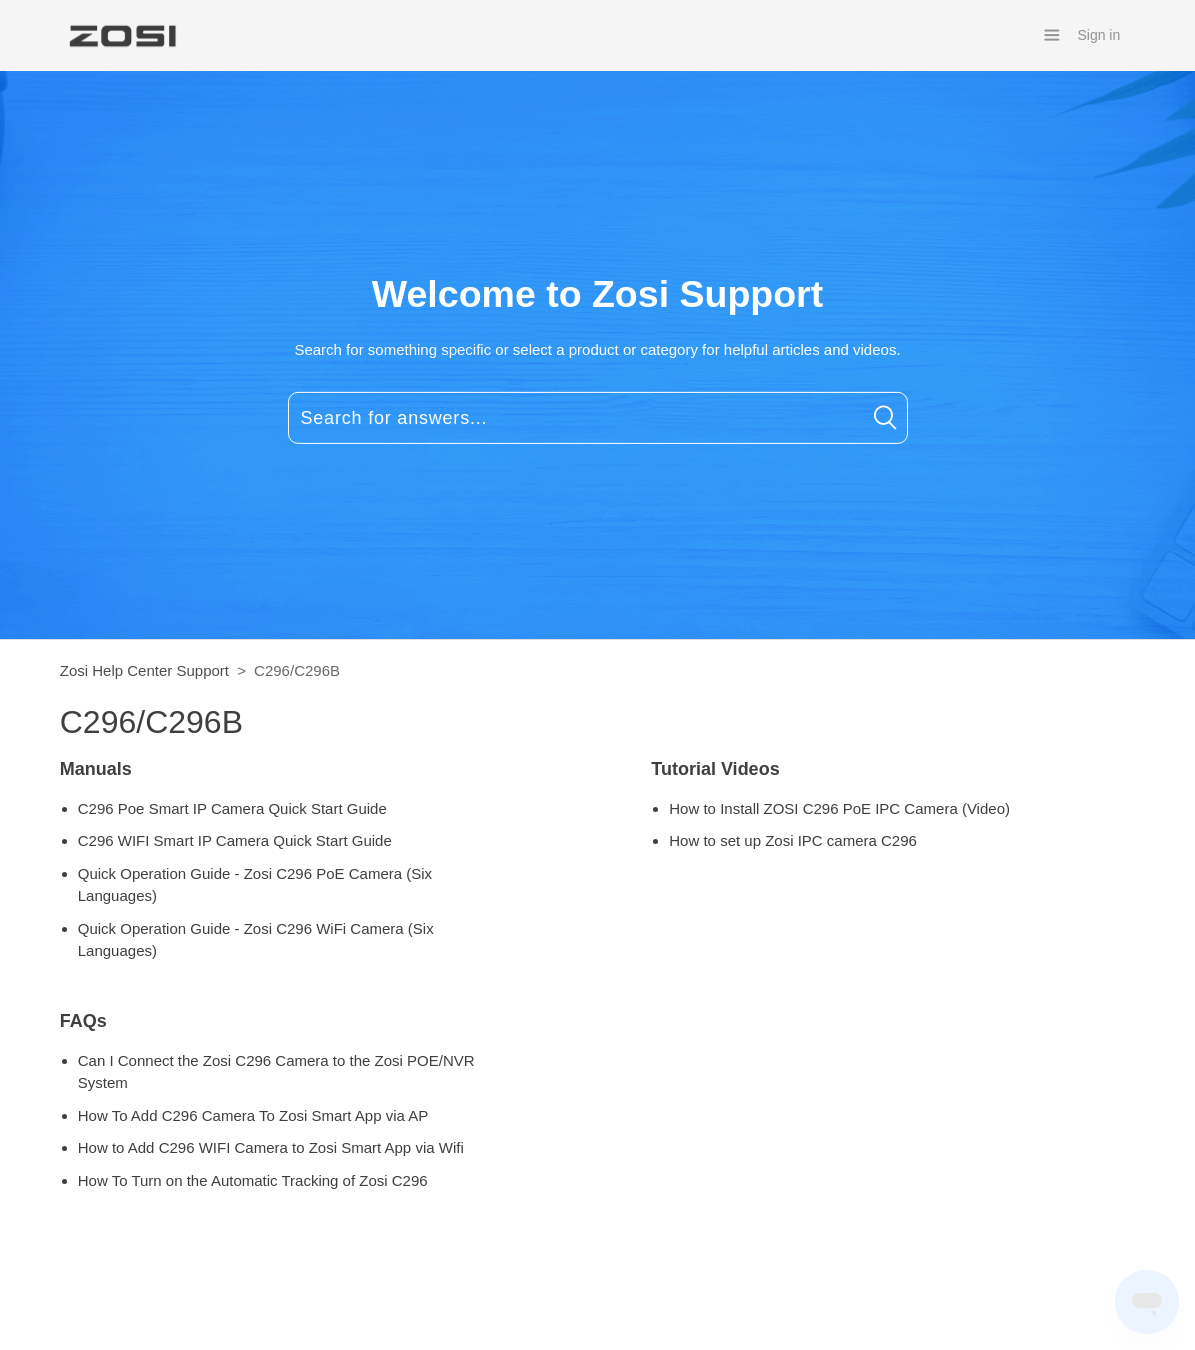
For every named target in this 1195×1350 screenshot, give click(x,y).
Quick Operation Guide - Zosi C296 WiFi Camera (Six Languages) (256, 940)
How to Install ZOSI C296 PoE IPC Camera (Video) (839, 808)
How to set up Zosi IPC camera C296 (793, 840)
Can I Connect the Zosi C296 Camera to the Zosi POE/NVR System (276, 1072)
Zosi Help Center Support (144, 670)
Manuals (96, 769)
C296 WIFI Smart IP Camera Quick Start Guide (235, 840)
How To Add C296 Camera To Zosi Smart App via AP (253, 1115)
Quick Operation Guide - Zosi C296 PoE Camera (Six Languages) (255, 885)
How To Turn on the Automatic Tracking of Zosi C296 (253, 1180)
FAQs (83, 1021)
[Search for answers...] (598, 418)
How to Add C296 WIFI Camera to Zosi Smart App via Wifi (271, 1147)
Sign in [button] (1098, 35)
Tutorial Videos (715, 769)
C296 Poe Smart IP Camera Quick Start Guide (232, 808)
